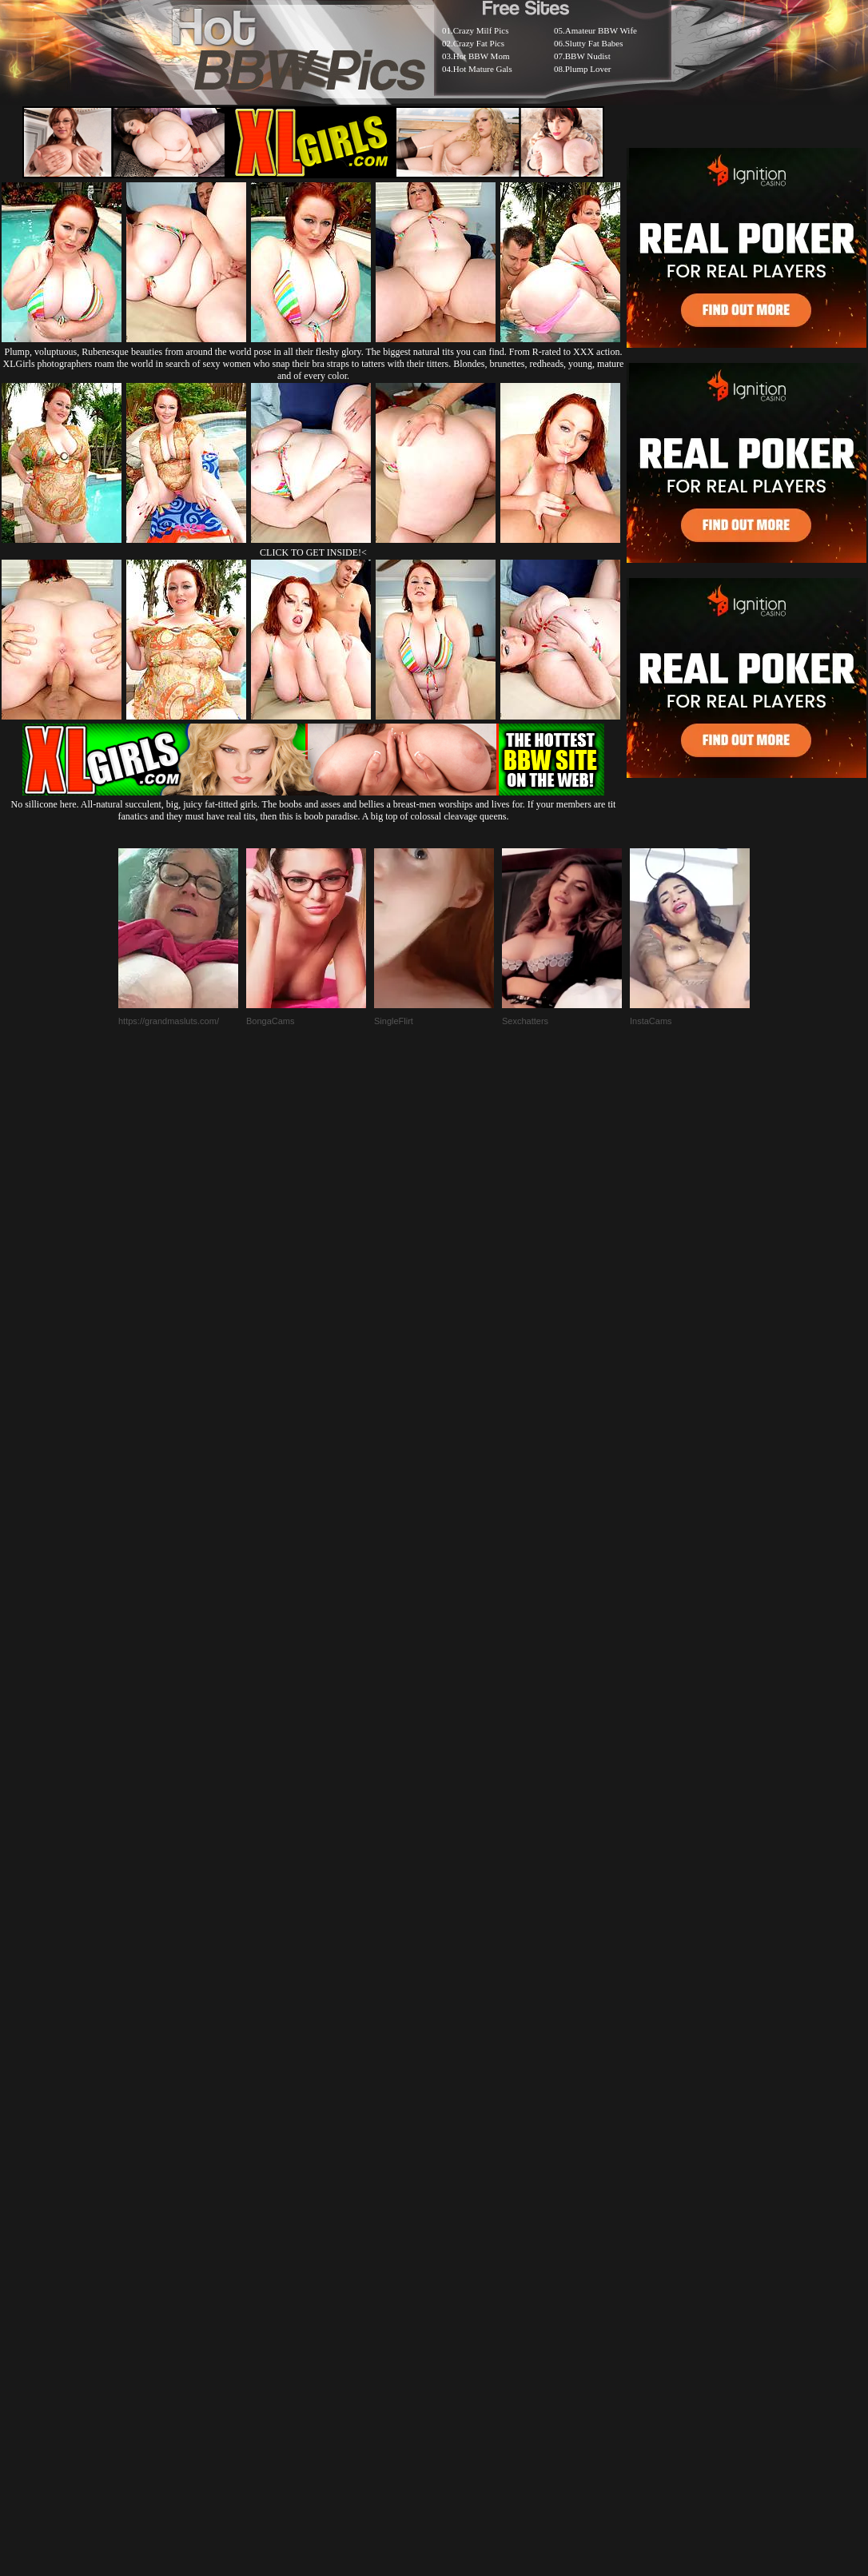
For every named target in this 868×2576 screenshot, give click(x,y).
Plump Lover (588, 69)
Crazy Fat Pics (478, 43)
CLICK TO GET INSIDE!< (313, 552)
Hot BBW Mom (481, 56)
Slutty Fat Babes (594, 43)
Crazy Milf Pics (481, 30)
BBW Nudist (588, 56)
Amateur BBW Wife (601, 30)
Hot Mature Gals (482, 69)
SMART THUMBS (462, 2187)
